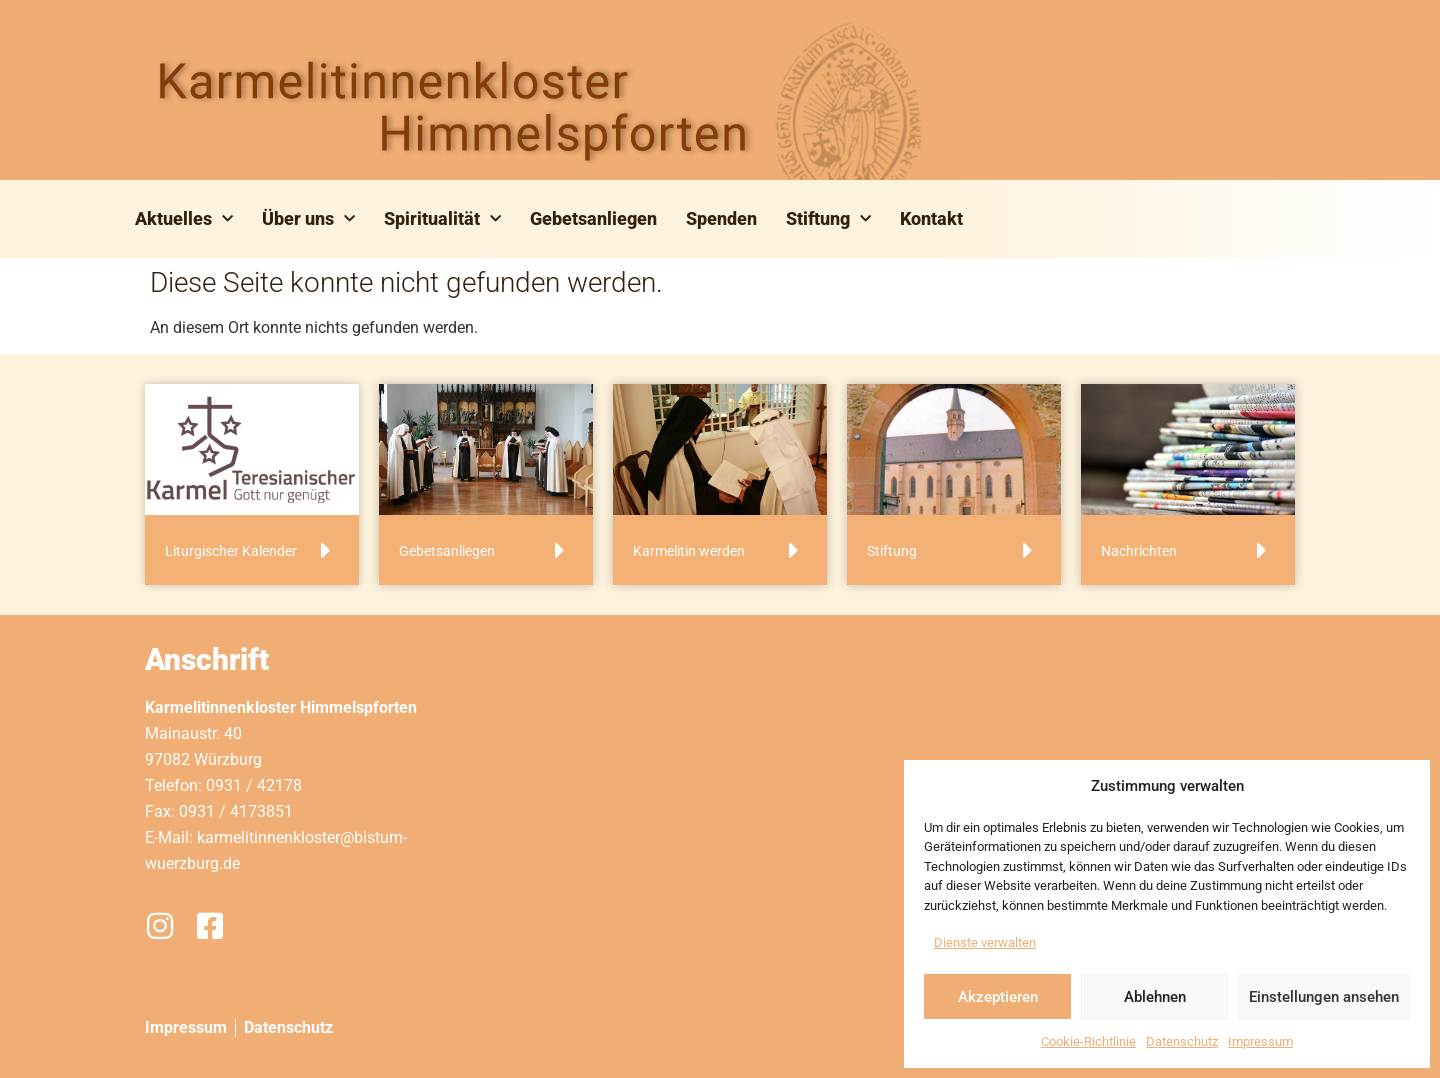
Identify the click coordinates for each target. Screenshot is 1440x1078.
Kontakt (931, 218)
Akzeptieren (998, 997)
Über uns (308, 219)
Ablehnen (1155, 997)
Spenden (721, 218)
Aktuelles (184, 219)
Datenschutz (1182, 1041)
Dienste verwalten (985, 942)
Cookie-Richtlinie (1088, 1041)
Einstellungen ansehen (1324, 997)
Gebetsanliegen (593, 218)
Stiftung (828, 219)
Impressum (1260, 1041)
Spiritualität (442, 219)
